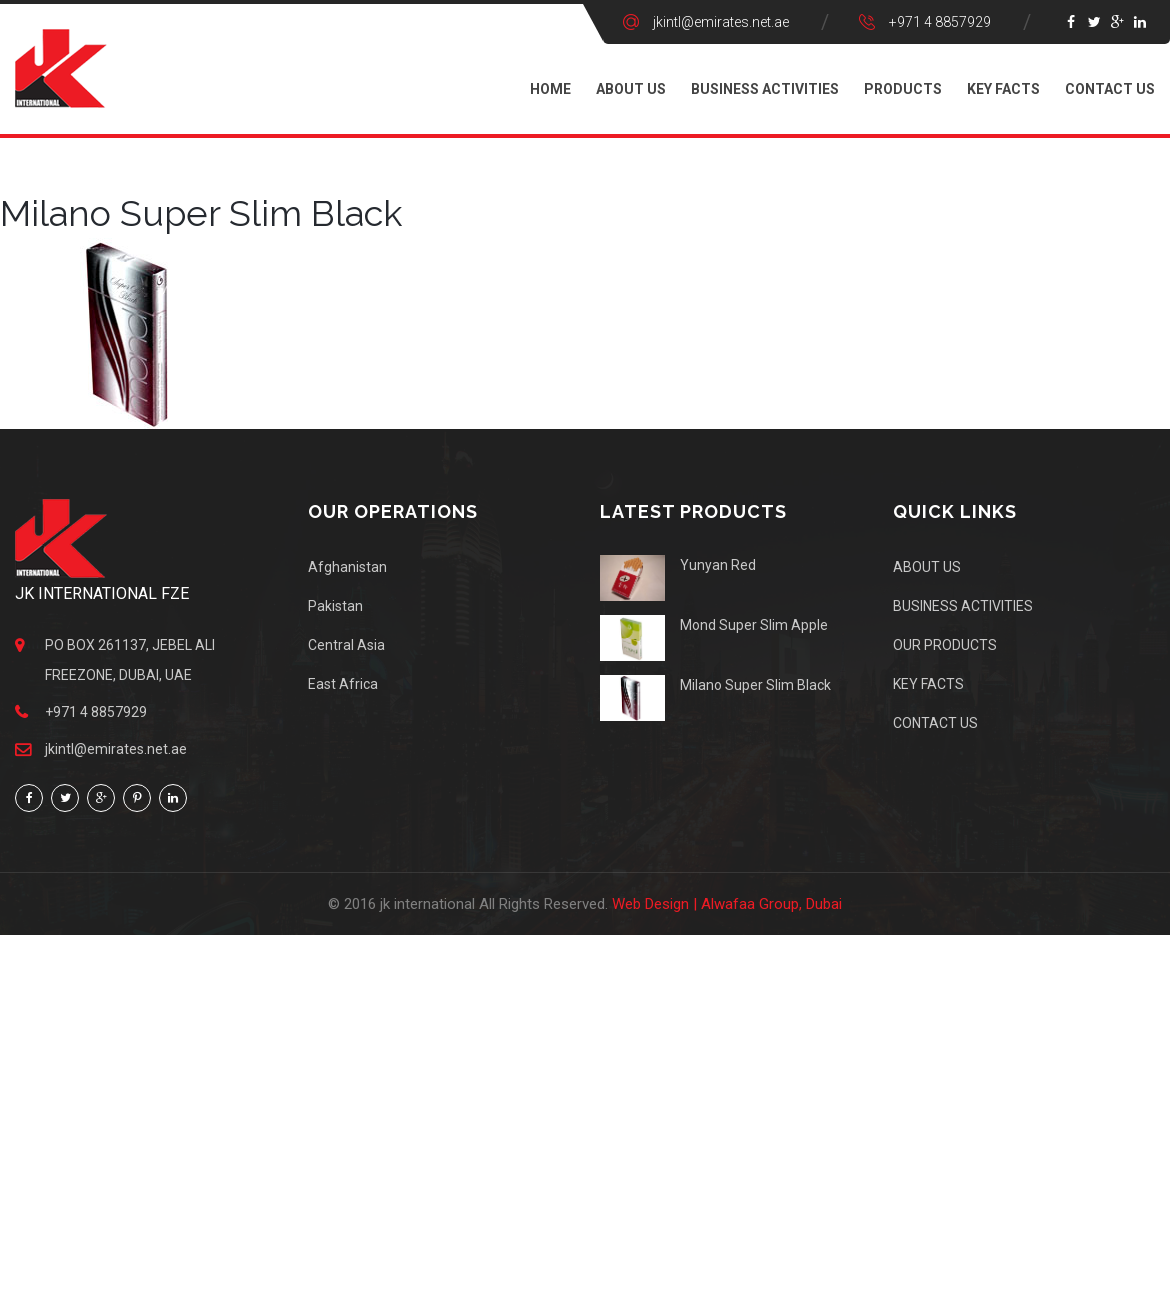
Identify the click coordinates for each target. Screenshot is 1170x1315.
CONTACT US (1110, 89)
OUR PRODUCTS (945, 645)
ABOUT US (631, 89)
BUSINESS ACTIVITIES (765, 89)
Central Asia (346, 645)
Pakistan (335, 606)
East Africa (343, 684)
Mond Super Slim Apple (754, 625)
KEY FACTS (1003, 89)
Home (550, 89)
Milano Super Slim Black (755, 685)
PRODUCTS (903, 89)
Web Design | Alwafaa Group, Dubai (727, 904)
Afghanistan (347, 567)
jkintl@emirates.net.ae (721, 22)
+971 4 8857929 (940, 22)
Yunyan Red (718, 565)
